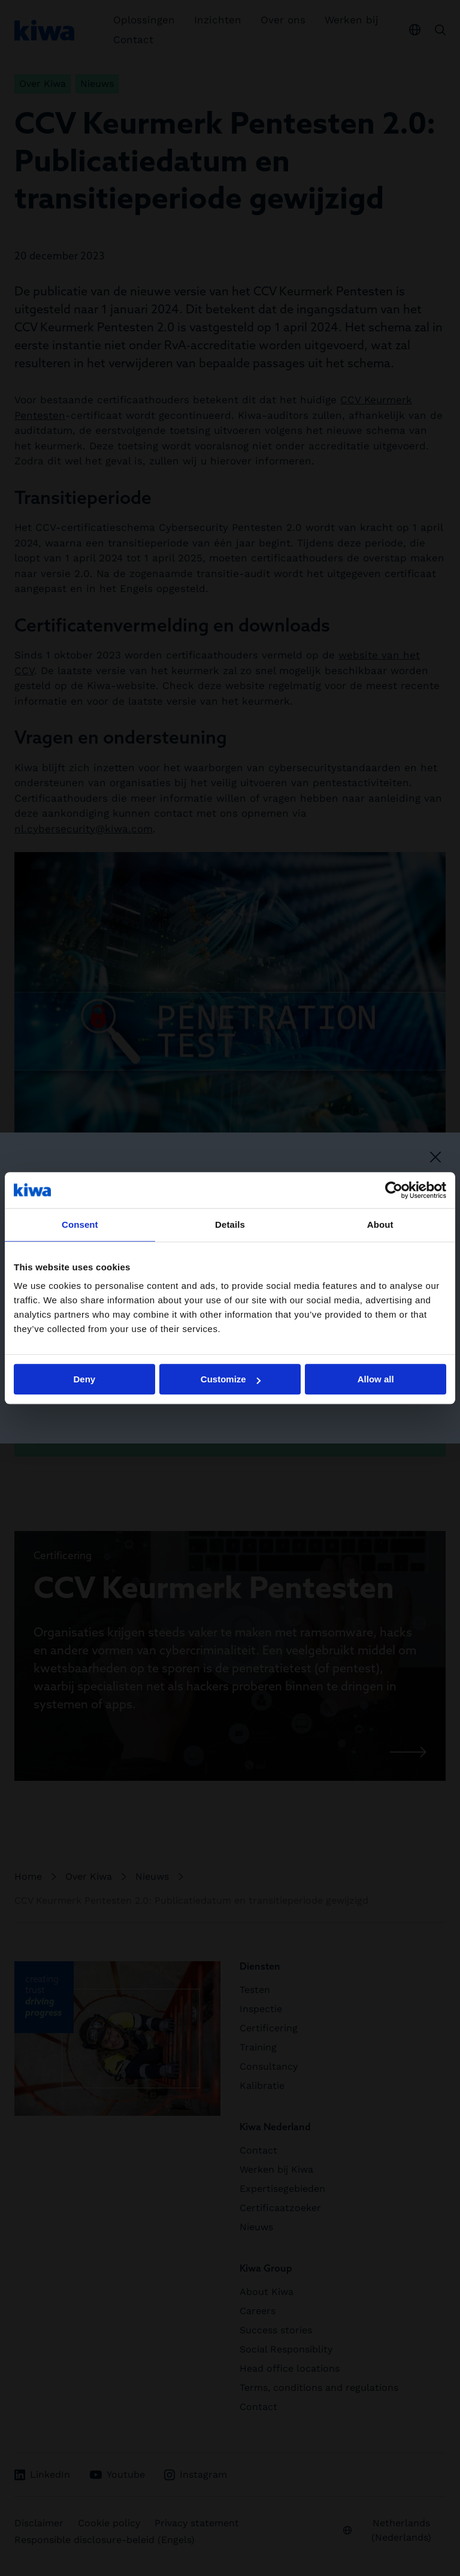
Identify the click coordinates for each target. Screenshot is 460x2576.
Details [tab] (230, 1224)
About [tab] (380, 1224)
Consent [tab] (80, 1224)
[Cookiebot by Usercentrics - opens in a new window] (393, 1190)
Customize (231, 1379)
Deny (84, 1379)
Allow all (376, 1379)
